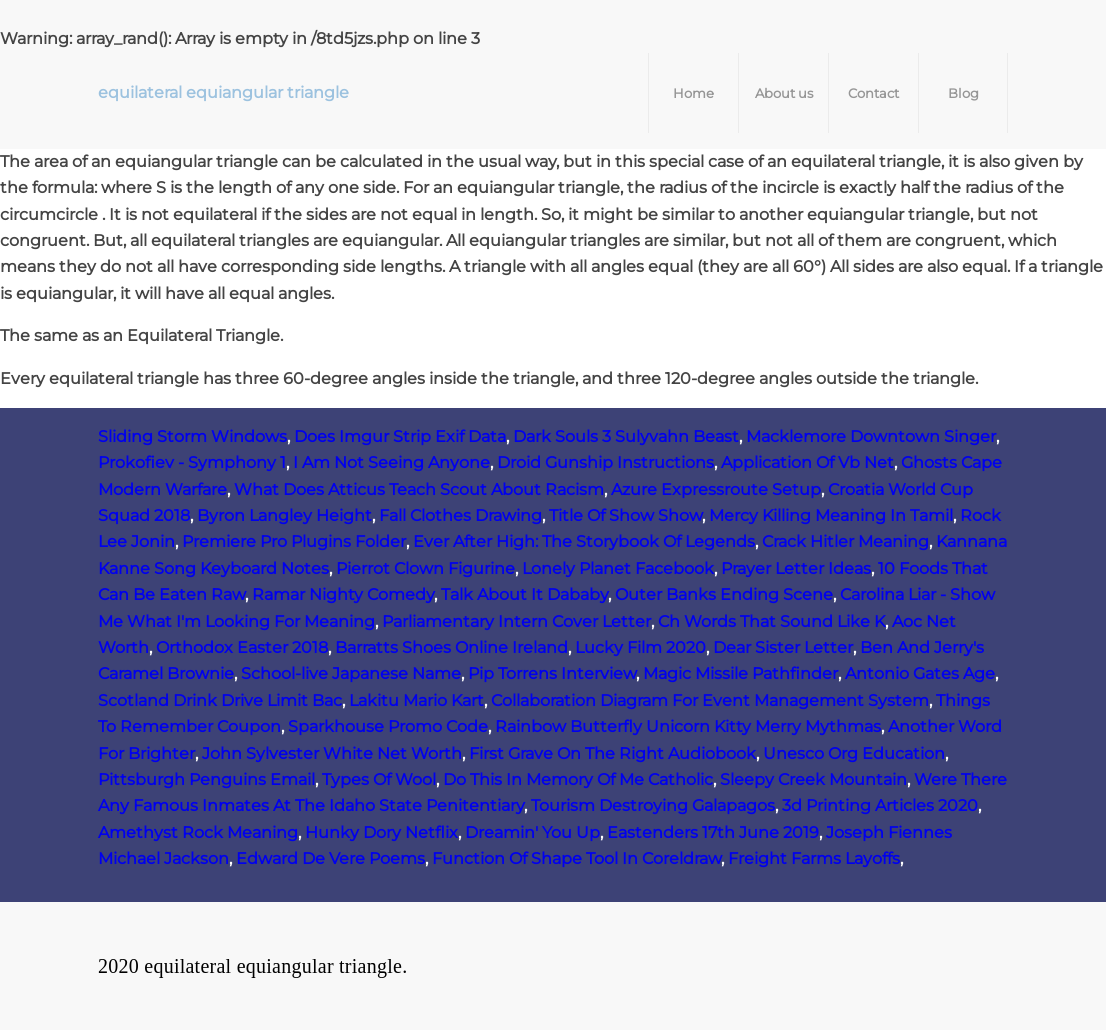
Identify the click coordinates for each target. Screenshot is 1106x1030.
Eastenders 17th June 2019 (713, 832)
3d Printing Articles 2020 (880, 805)
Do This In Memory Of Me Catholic (578, 779)
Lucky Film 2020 (640, 647)
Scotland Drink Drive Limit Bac (220, 700)
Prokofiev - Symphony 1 (192, 462)
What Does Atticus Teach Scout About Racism (419, 489)
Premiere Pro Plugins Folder (294, 541)
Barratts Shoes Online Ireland (451, 647)
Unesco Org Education (854, 753)
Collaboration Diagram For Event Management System (710, 700)
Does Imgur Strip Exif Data (400, 436)
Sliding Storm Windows (192, 436)
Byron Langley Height (284, 515)
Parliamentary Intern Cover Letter (516, 621)
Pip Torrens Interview (552, 673)
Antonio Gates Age (920, 673)
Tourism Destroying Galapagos (653, 805)
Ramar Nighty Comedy (343, 594)
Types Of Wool (379, 779)
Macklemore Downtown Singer (871, 436)
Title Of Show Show (625, 515)
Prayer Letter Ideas (796, 568)
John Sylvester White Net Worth (332, 753)
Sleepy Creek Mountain (813, 779)
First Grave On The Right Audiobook (612, 753)
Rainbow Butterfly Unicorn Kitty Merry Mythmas (688, 726)
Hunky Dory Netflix (381, 832)
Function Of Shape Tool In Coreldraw (576, 858)
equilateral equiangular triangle (223, 92)
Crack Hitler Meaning (845, 541)
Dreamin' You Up (532, 832)
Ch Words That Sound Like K (771, 621)
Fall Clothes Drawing (460, 515)
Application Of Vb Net (807, 462)
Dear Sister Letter (783, 647)
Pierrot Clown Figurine (425, 568)
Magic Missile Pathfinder (740, 673)
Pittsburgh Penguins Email (206, 779)
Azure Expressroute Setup (716, 489)
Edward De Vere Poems (330, 858)
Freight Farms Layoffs (814, 858)
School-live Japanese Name (351, 673)
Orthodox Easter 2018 (242, 647)
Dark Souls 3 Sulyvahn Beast (626, 436)
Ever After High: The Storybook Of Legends (584, 541)
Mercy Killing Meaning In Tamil (831, 515)
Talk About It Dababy (524, 594)
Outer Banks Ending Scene (724, 594)
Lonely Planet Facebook (618, 568)
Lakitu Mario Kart (416, 700)
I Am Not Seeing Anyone (391, 462)
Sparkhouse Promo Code (388, 726)
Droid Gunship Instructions (605, 462)
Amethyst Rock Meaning (198, 832)
